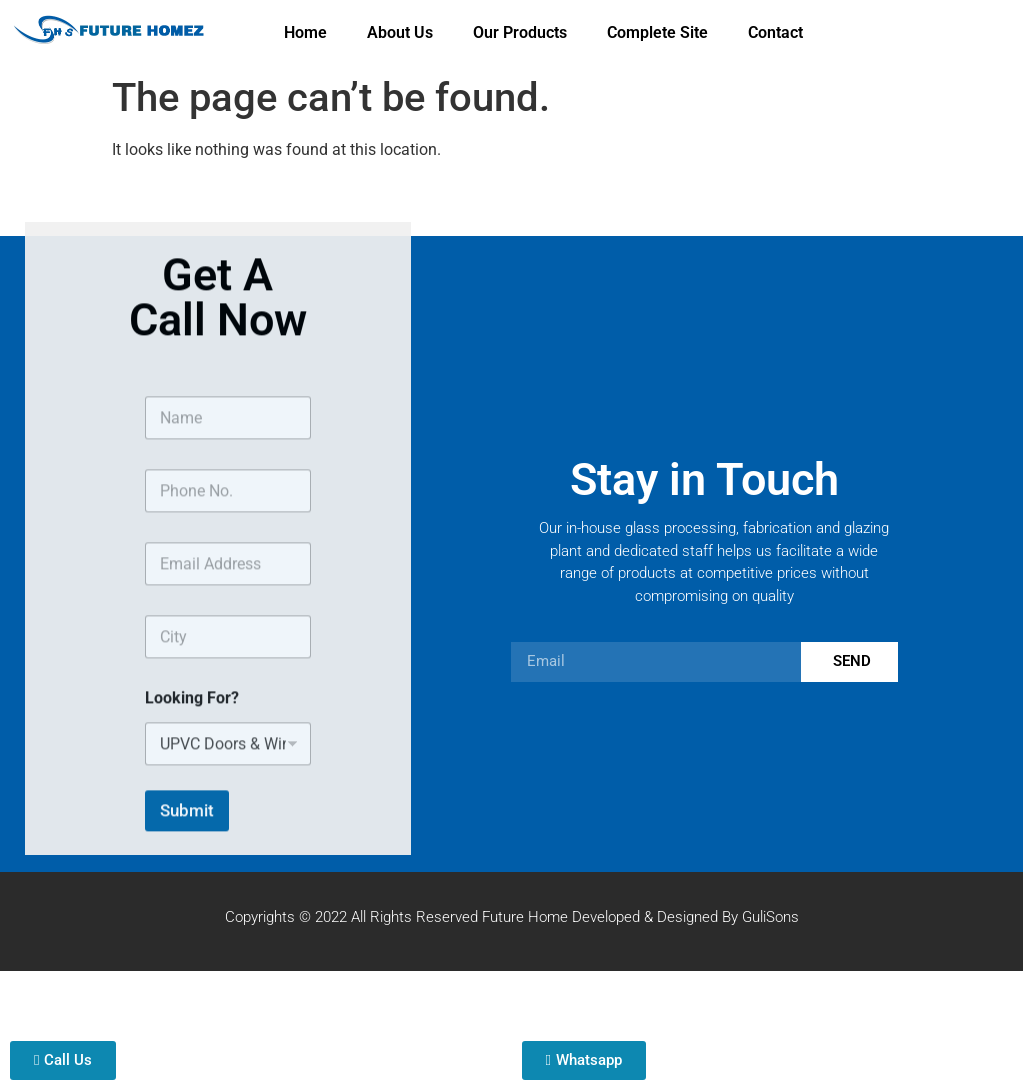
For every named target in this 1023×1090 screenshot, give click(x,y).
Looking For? (192, 736)
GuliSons (770, 917)
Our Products (520, 32)
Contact (775, 32)
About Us (400, 32)
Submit (187, 849)
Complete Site (657, 32)
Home (305, 32)
